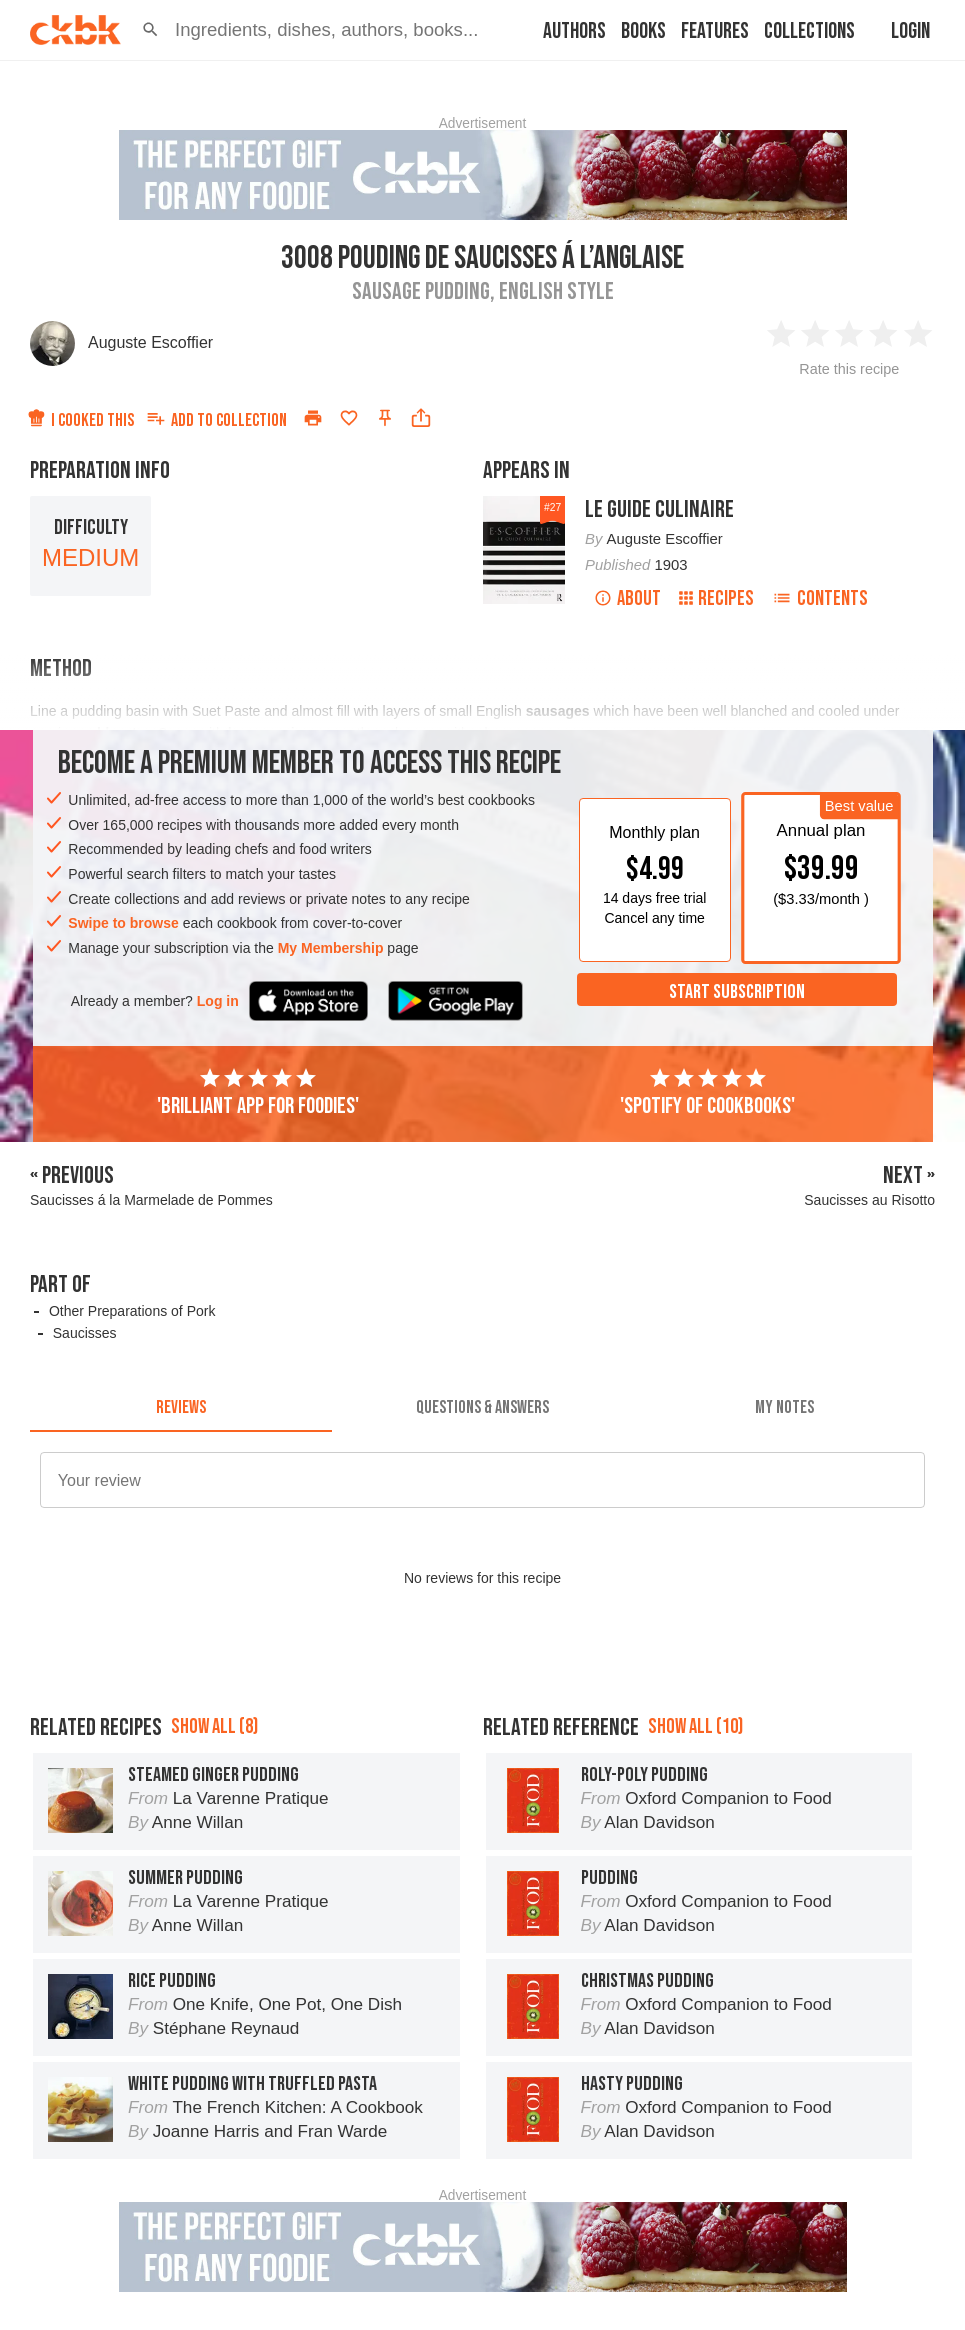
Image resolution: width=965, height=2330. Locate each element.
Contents (820, 598)
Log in (218, 1001)
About (627, 598)
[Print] (313, 418)
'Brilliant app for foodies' (258, 1093)
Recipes (716, 598)
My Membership (331, 948)
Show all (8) (214, 1726)
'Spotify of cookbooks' (707, 1093)
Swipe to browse (123, 923)
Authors (574, 31)
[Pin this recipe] (385, 418)
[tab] (181, 1408)
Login (910, 31)
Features (715, 31)
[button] (150, 30)
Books (643, 31)
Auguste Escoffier (150, 342)
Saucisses (85, 1333)
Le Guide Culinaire (659, 509)
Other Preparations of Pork (132, 1311)
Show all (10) (695, 1726)
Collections (809, 31)
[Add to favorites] (349, 418)
